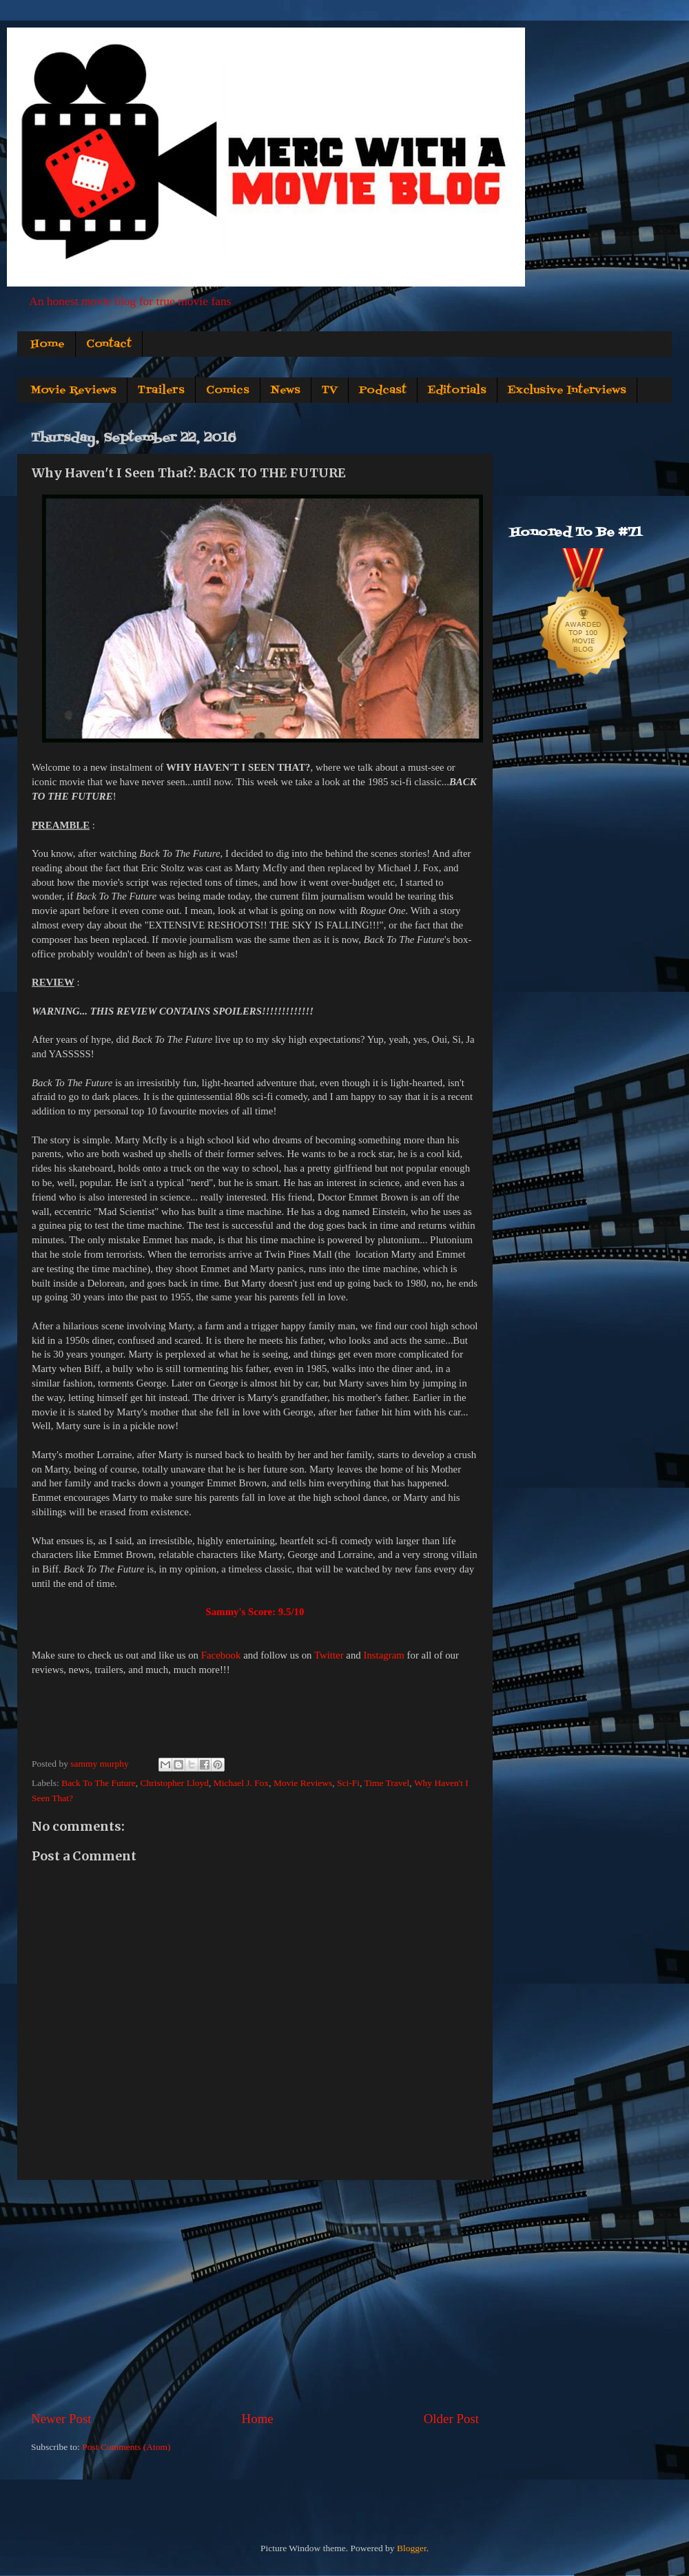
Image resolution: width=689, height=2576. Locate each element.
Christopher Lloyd (175, 1783)
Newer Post (61, 2418)
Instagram (383, 1655)
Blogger (411, 2548)
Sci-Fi (348, 1783)
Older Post (451, 2418)
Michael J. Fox (241, 1783)
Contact (109, 344)
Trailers (161, 390)
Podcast (383, 390)
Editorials (457, 390)
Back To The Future (98, 1783)
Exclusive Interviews (567, 390)
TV (330, 390)
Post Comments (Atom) (126, 2447)
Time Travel (386, 1783)
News (285, 390)
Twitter (329, 1655)
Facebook (221, 1655)
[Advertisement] (255, 2295)
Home (47, 344)
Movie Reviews (73, 390)
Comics (227, 390)
